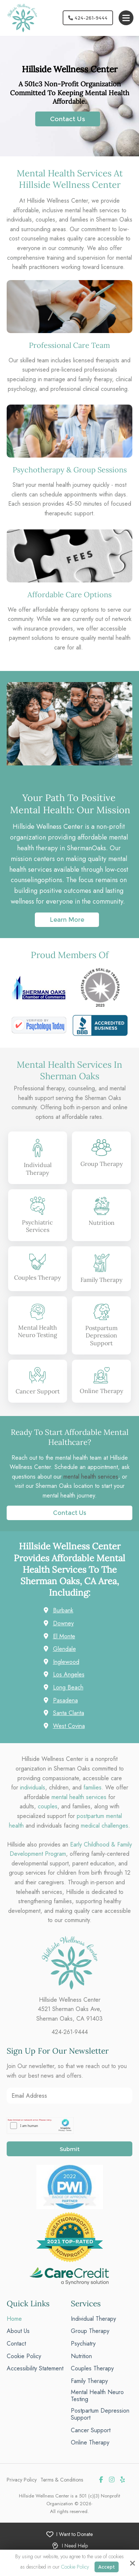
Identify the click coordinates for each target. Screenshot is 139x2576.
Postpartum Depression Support (101, 1335)
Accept (106, 2567)
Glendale (64, 1649)
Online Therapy (101, 1391)
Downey (63, 1623)
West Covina (69, 1726)
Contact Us (67, 119)
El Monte (64, 1636)
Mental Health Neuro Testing (37, 1331)
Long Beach (68, 1687)
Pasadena (65, 1700)
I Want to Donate (74, 2534)
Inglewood (66, 1662)
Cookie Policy (75, 2567)
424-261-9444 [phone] (70, 2032)
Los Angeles (69, 1674)
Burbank (63, 1610)
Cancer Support (38, 1391)
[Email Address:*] (69, 2096)
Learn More (67, 919)
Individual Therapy (38, 1168)
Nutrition (102, 1222)
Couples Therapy (37, 1277)
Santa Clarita (68, 1713)
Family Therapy (101, 1279)
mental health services (90, 1476)
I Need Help (75, 2545)
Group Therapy (101, 1163)
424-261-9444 (87, 18)
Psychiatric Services (37, 1226)
